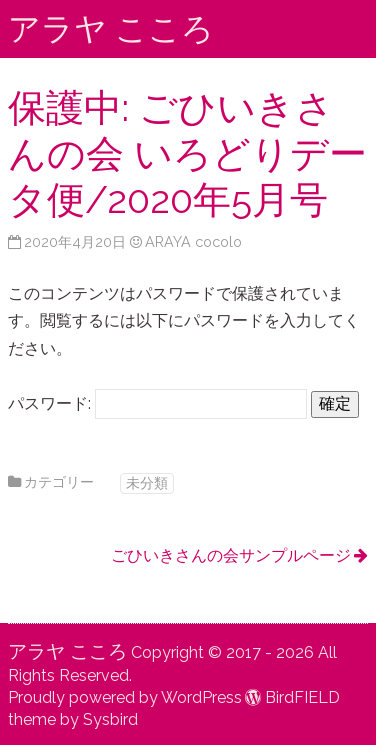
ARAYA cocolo (193, 241)
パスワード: (157, 403)
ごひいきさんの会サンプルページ (231, 555)
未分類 (147, 482)
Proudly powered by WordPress (125, 697)
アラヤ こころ (111, 28)
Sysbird (110, 719)
